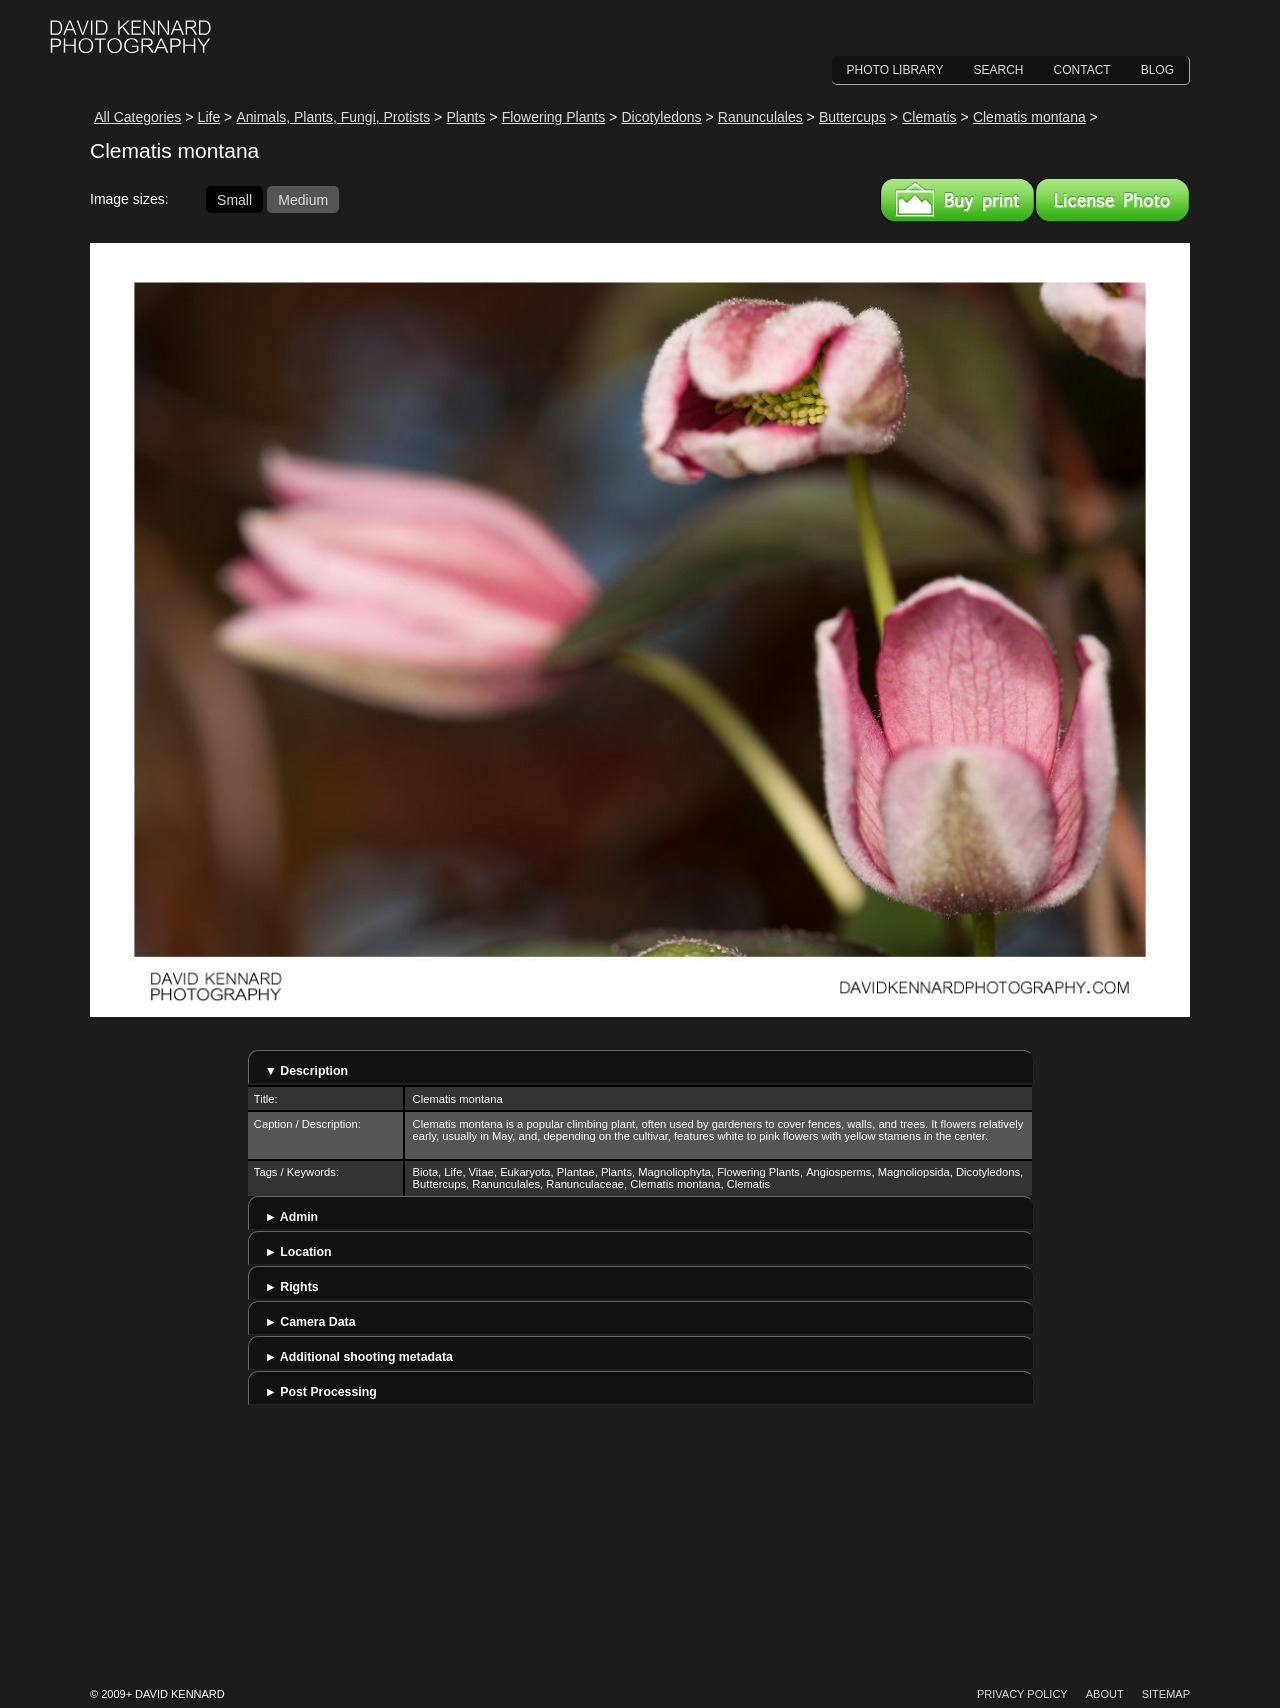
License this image (1112, 200)
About (1105, 1694)
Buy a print (957, 200)
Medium (303, 199)
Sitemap (1166, 1694)
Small (234, 199)
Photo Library (895, 70)
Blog (1157, 70)
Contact (1082, 70)
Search (999, 70)
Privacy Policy (1022, 1694)
